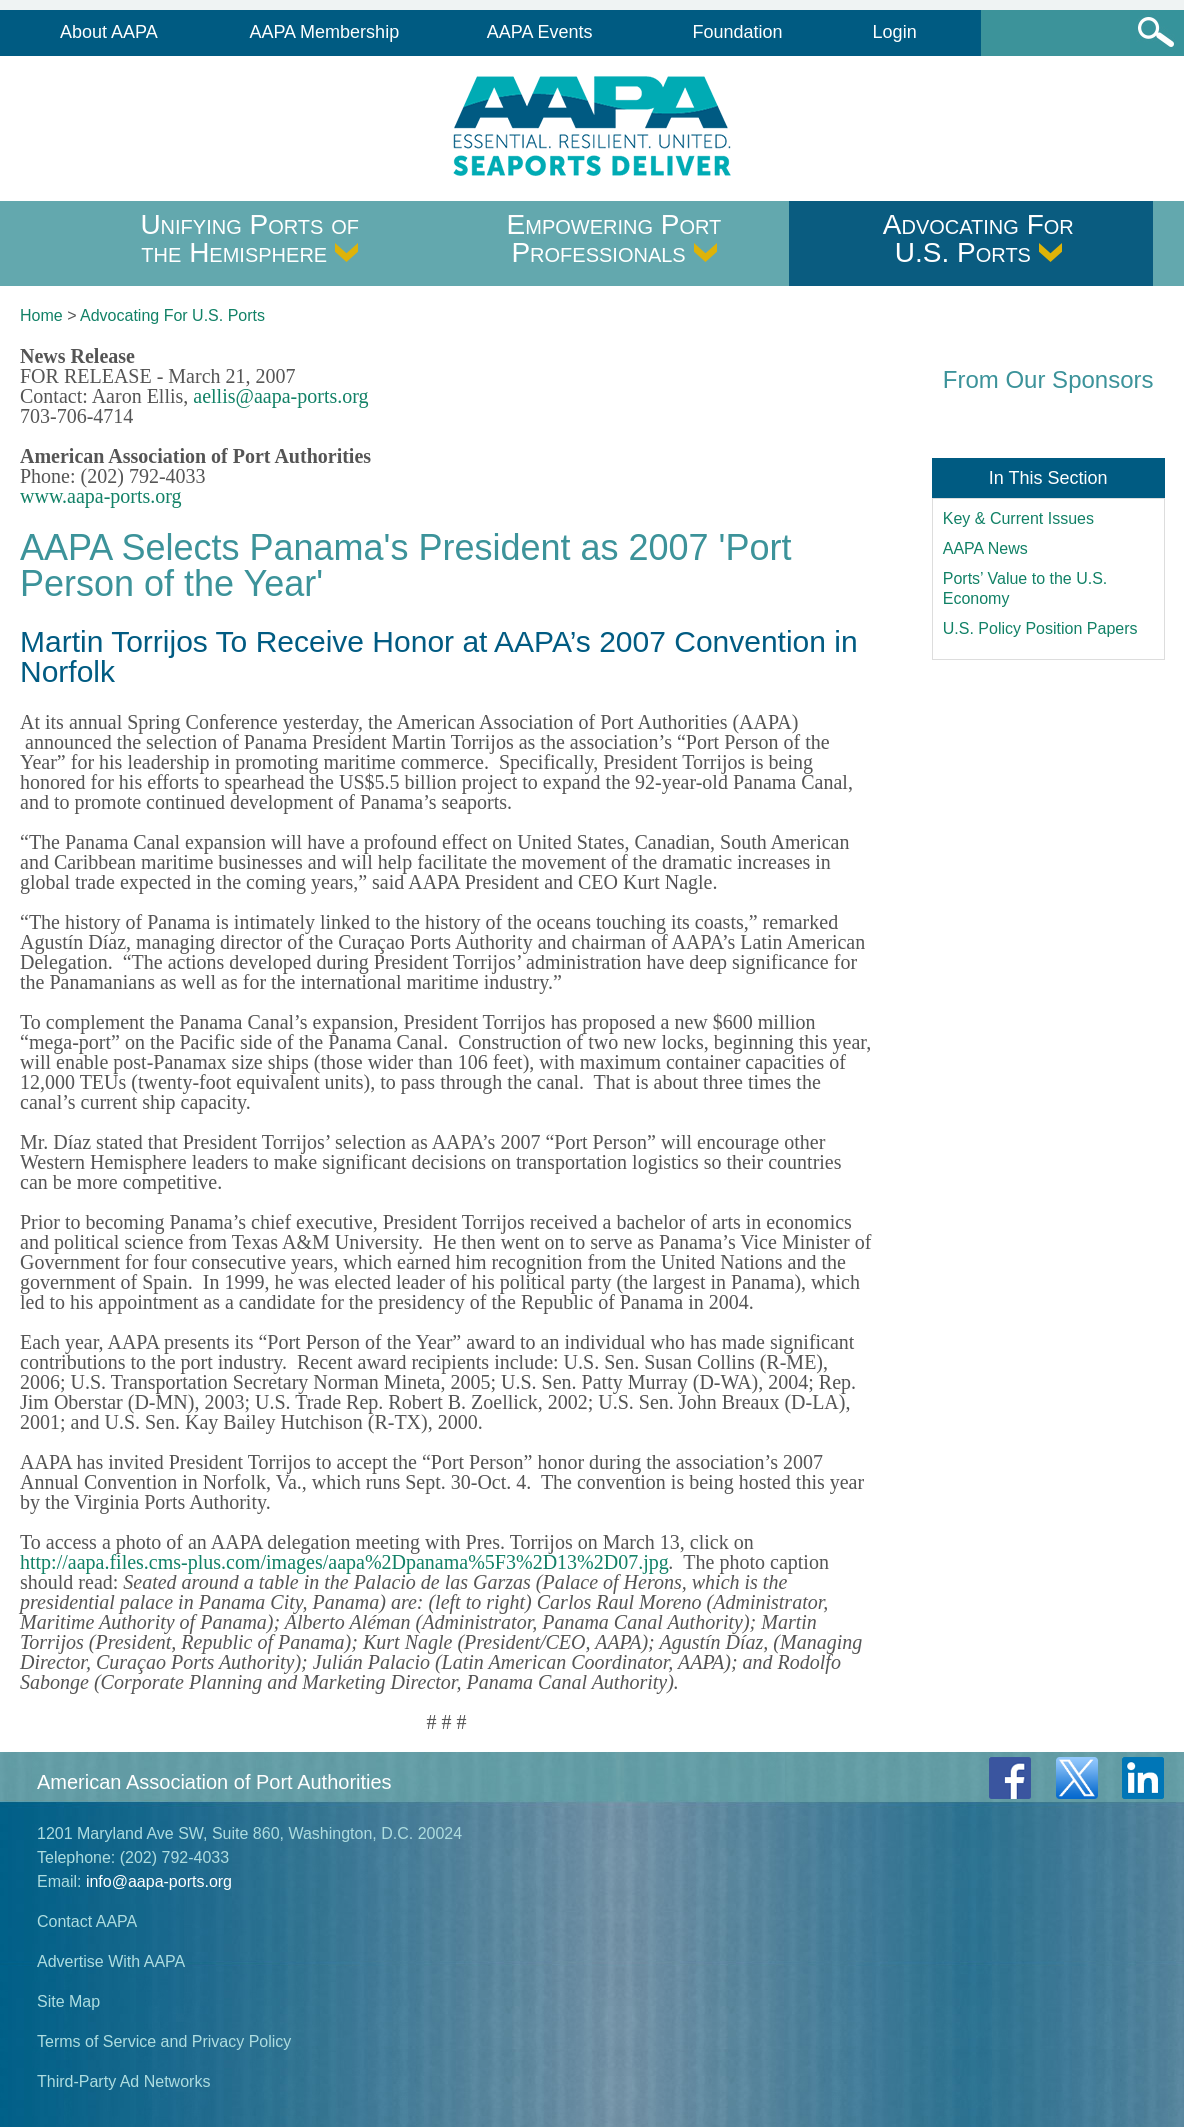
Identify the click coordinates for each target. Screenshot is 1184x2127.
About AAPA (109, 32)
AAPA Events (540, 32)
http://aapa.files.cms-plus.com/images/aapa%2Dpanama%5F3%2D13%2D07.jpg (344, 1562)
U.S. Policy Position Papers (1040, 628)
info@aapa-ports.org (159, 1881)
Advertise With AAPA (111, 1961)
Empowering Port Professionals (614, 238)
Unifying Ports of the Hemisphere (249, 238)
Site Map (68, 2001)
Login (895, 32)
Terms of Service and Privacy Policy (164, 2041)
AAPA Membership (324, 32)
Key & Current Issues (1018, 518)
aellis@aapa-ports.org (280, 396)
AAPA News (985, 548)
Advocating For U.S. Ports (978, 238)
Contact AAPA (87, 1921)
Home (41, 315)
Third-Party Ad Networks (123, 2081)
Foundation (737, 32)
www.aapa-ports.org (101, 496)
